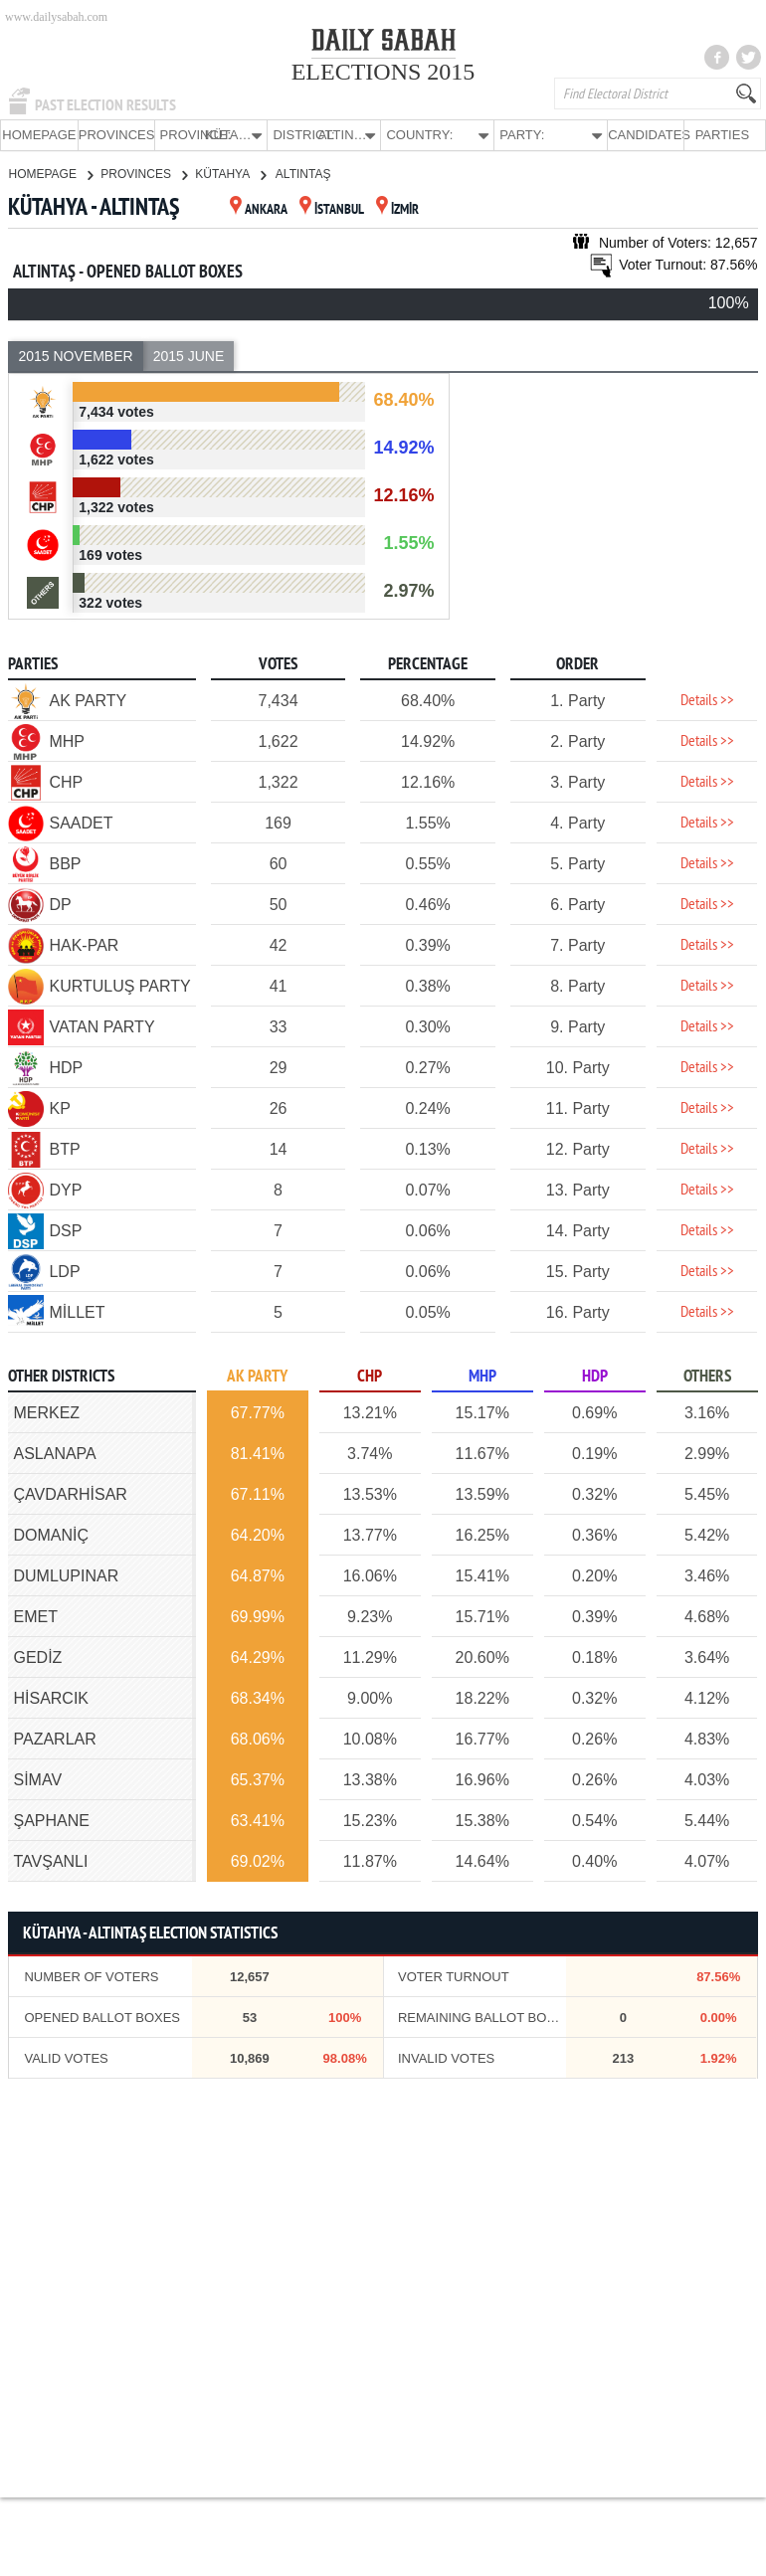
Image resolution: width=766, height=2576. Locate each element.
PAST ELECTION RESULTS (105, 105)
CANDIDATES (645, 134)
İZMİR (397, 209)
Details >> (707, 700)
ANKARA (258, 209)
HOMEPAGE (39, 134)
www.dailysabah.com (56, 17)
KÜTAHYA (230, 173)
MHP (482, 1376)
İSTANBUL (331, 209)
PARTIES (722, 134)
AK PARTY (257, 1376)
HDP (595, 1376)
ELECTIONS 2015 (383, 72)
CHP (369, 1376)
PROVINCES (116, 134)
